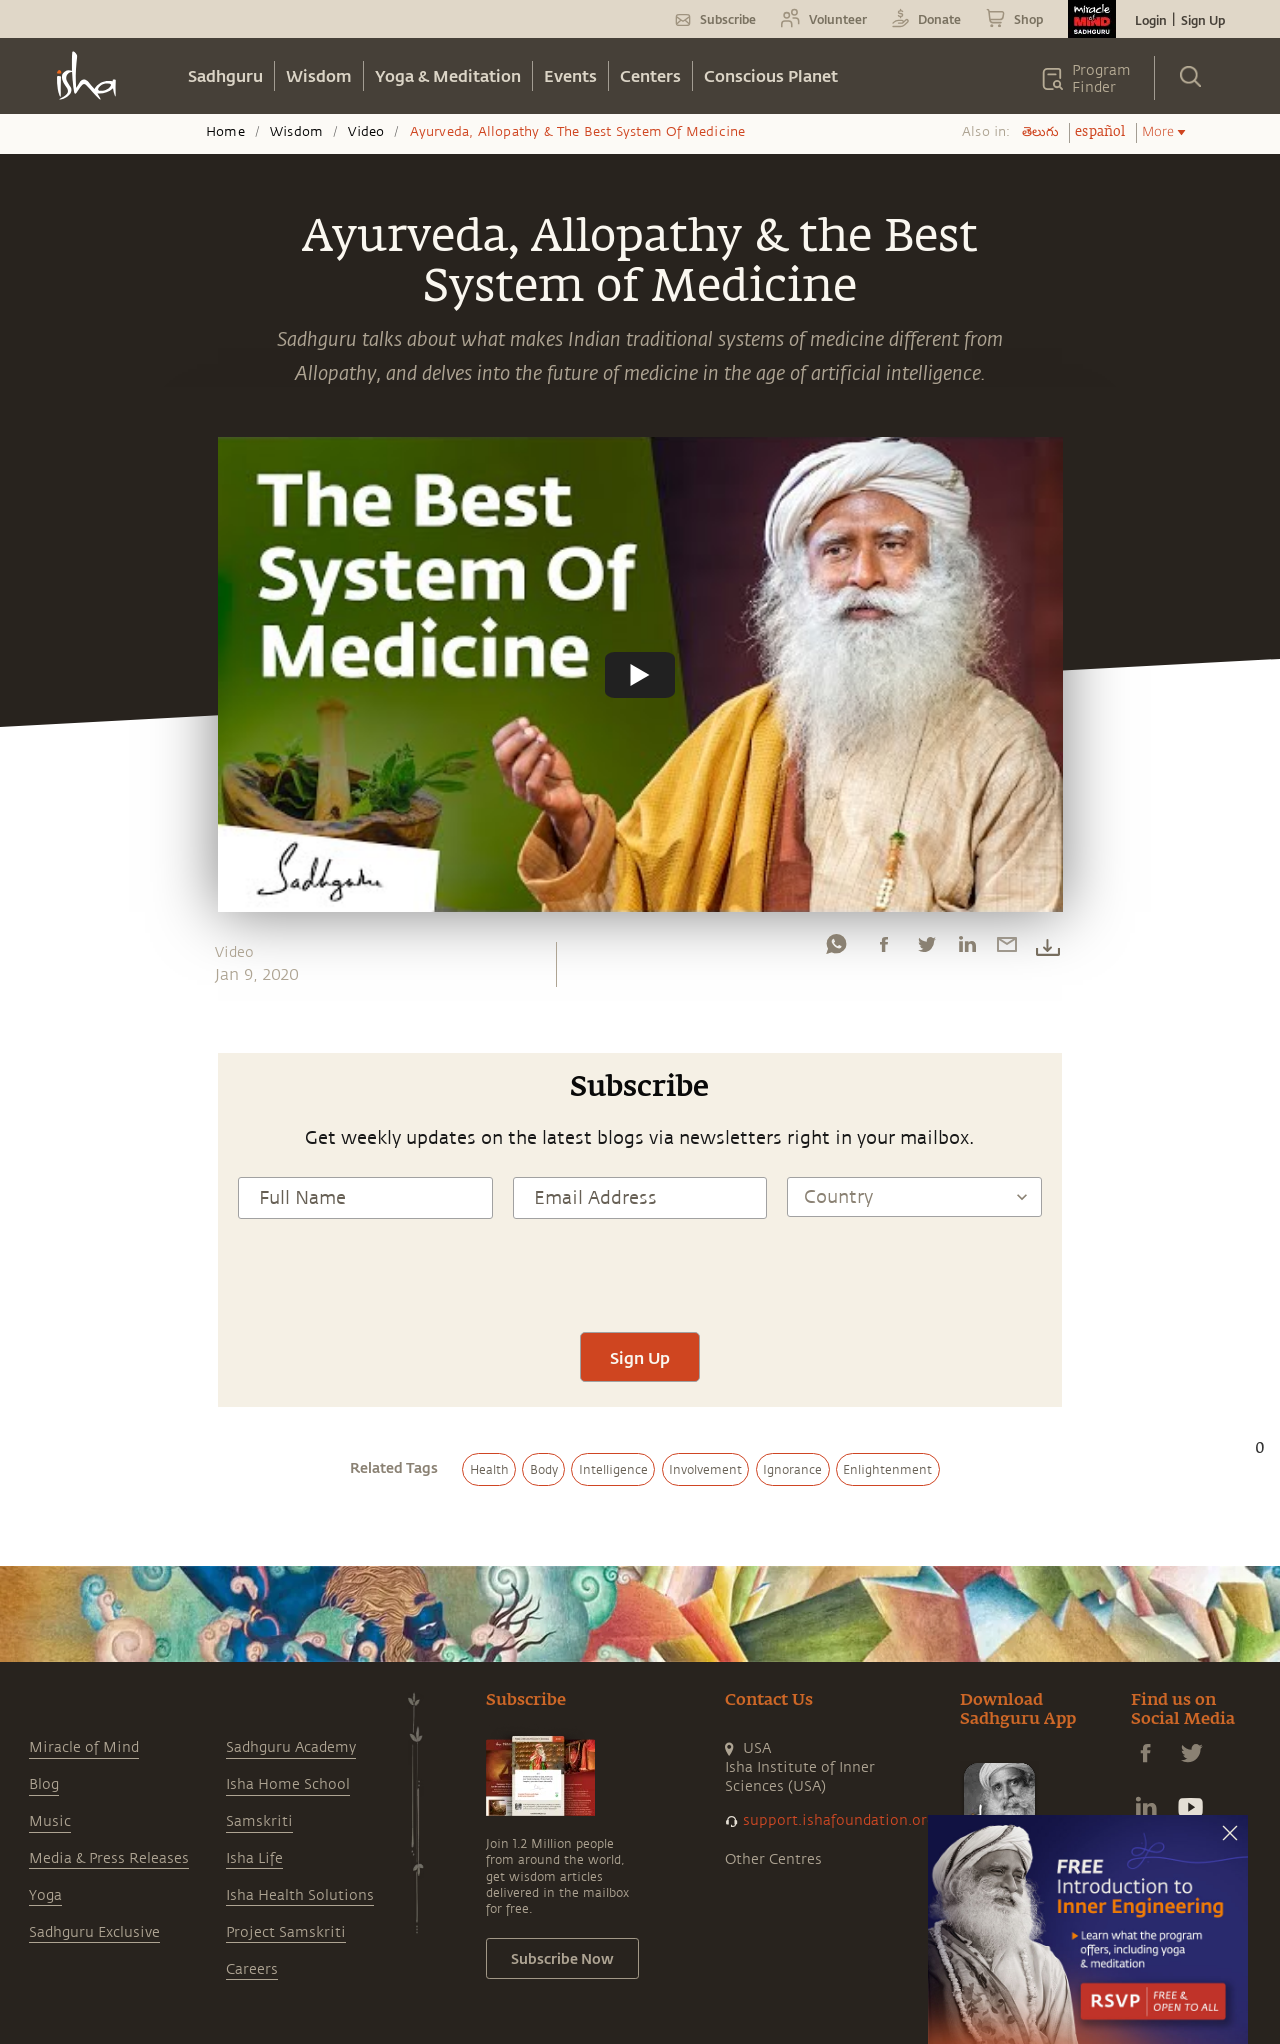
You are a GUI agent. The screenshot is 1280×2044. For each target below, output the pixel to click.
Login (1151, 20)
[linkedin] (967, 949)
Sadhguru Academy (291, 1669)
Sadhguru (225, 75)
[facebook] (884, 949)
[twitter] (926, 949)
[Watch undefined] (640, 674)
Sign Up (1203, 20)
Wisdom (319, 75)
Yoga (45, 1817)
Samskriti (259, 1743)
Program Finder (1101, 79)
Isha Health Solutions (300, 1817)
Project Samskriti (286, 1854)
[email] (1007, 949)
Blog (44, 1706)
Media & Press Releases (109, 1780)
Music (50, 1743)
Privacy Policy (575, 2008)
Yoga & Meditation (448, 75)
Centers (650, 75)
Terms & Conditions (464, 2008)
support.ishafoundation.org (839, 1742)
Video (366, 132)
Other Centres (773, 1781)
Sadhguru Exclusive (94, 1854)
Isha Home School (288, 1706)
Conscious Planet (771, 75)
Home (225, 132)
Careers (252, 1891)
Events (570, 75)
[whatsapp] (836, 949)
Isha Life (254, 1780)
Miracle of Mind (84, 1669)
